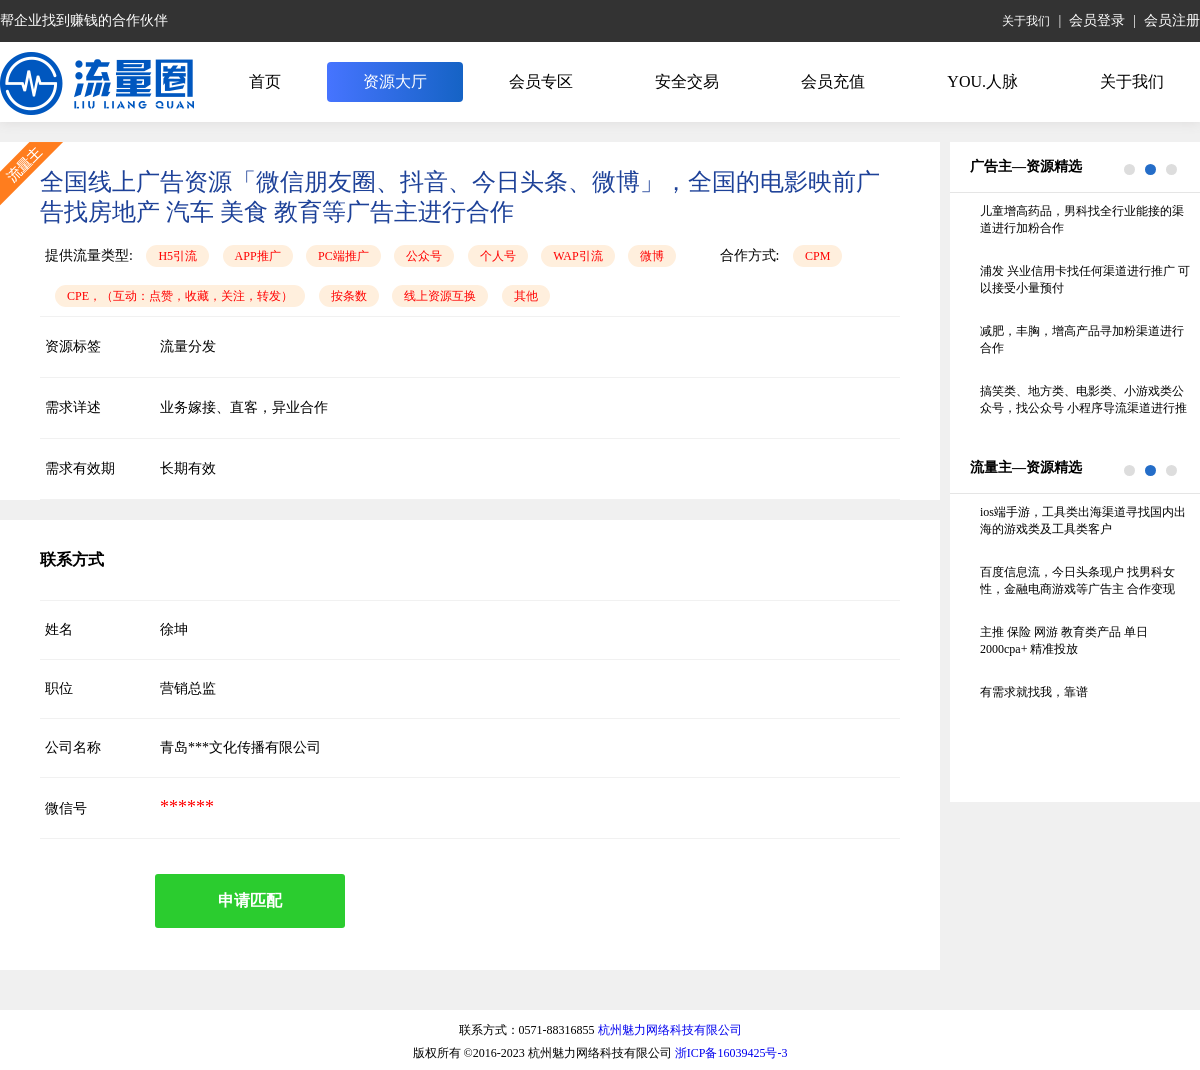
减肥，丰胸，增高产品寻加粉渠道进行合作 (1082, 339)
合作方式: (750, 255)
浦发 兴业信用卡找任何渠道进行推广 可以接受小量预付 (1085, 279)
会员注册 (1172, 20)
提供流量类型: (89, 255)
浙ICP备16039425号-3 (731, 1053)
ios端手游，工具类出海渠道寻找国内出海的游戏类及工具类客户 (1083, 520)
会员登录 (1097, 20)
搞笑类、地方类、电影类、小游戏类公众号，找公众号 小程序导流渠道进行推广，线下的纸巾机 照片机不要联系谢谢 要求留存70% (1083, 401)
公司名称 (73, 747)
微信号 (66, 808)
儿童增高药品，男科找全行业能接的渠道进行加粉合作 (1082, 219)
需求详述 (73, 407)
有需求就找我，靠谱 (1034, 692)
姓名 (59, 629)
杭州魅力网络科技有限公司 (670, 1030)
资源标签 (73, 346)
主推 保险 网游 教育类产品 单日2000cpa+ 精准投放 (1064, 640)
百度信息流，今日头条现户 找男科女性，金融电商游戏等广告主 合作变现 (1077, 580)
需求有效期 (80, 468)
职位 (59, 688)
